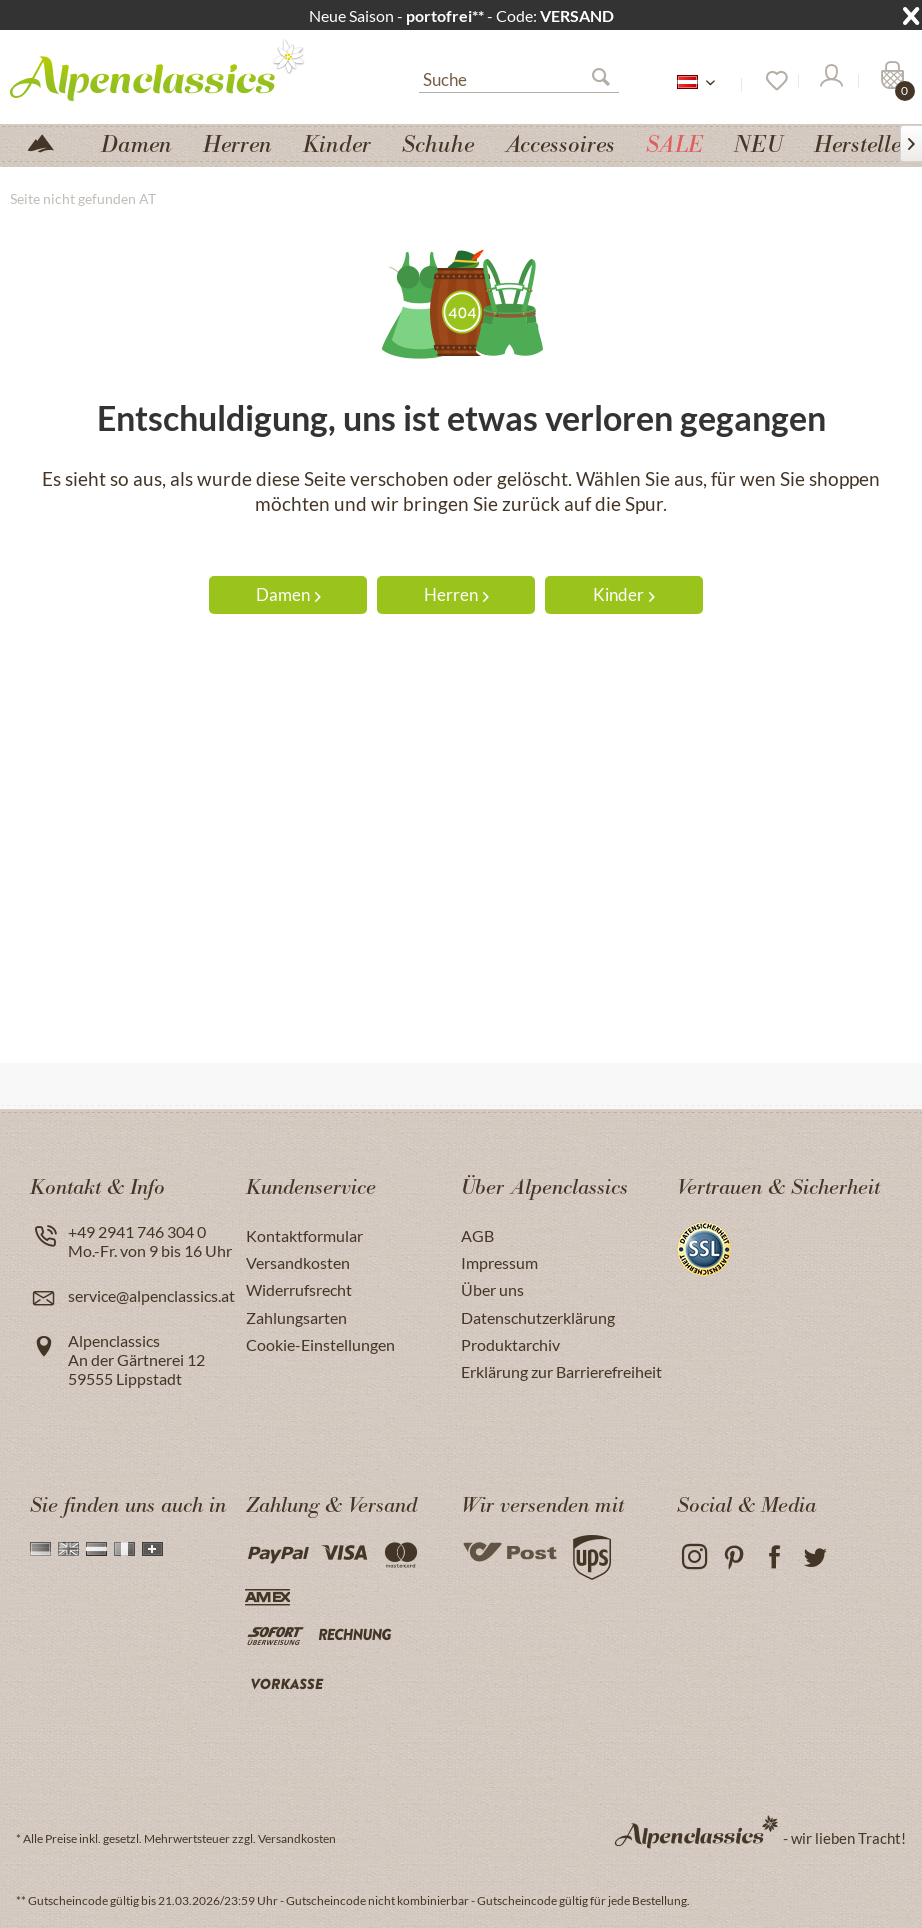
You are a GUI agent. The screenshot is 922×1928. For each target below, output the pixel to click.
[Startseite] (49, 141)
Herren (456, 594)
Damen (288, 594)
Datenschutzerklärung (538, 1317)
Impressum (499, 1262)
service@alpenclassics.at (151, 1295)
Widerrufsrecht (299, 1289)
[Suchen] (609, 81)
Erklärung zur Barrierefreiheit (561, 1371)
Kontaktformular (304, 1235)
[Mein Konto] (830, 81)
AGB (477, 1235)
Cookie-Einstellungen (320, 1344)
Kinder (624, 594)
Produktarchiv (510, 1344)
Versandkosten (298, 1262)
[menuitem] (519, 77)
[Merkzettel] (770, 81)
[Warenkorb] (890, 81)
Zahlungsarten (296, 1317)
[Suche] (519, 78)
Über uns (492, 1289)
